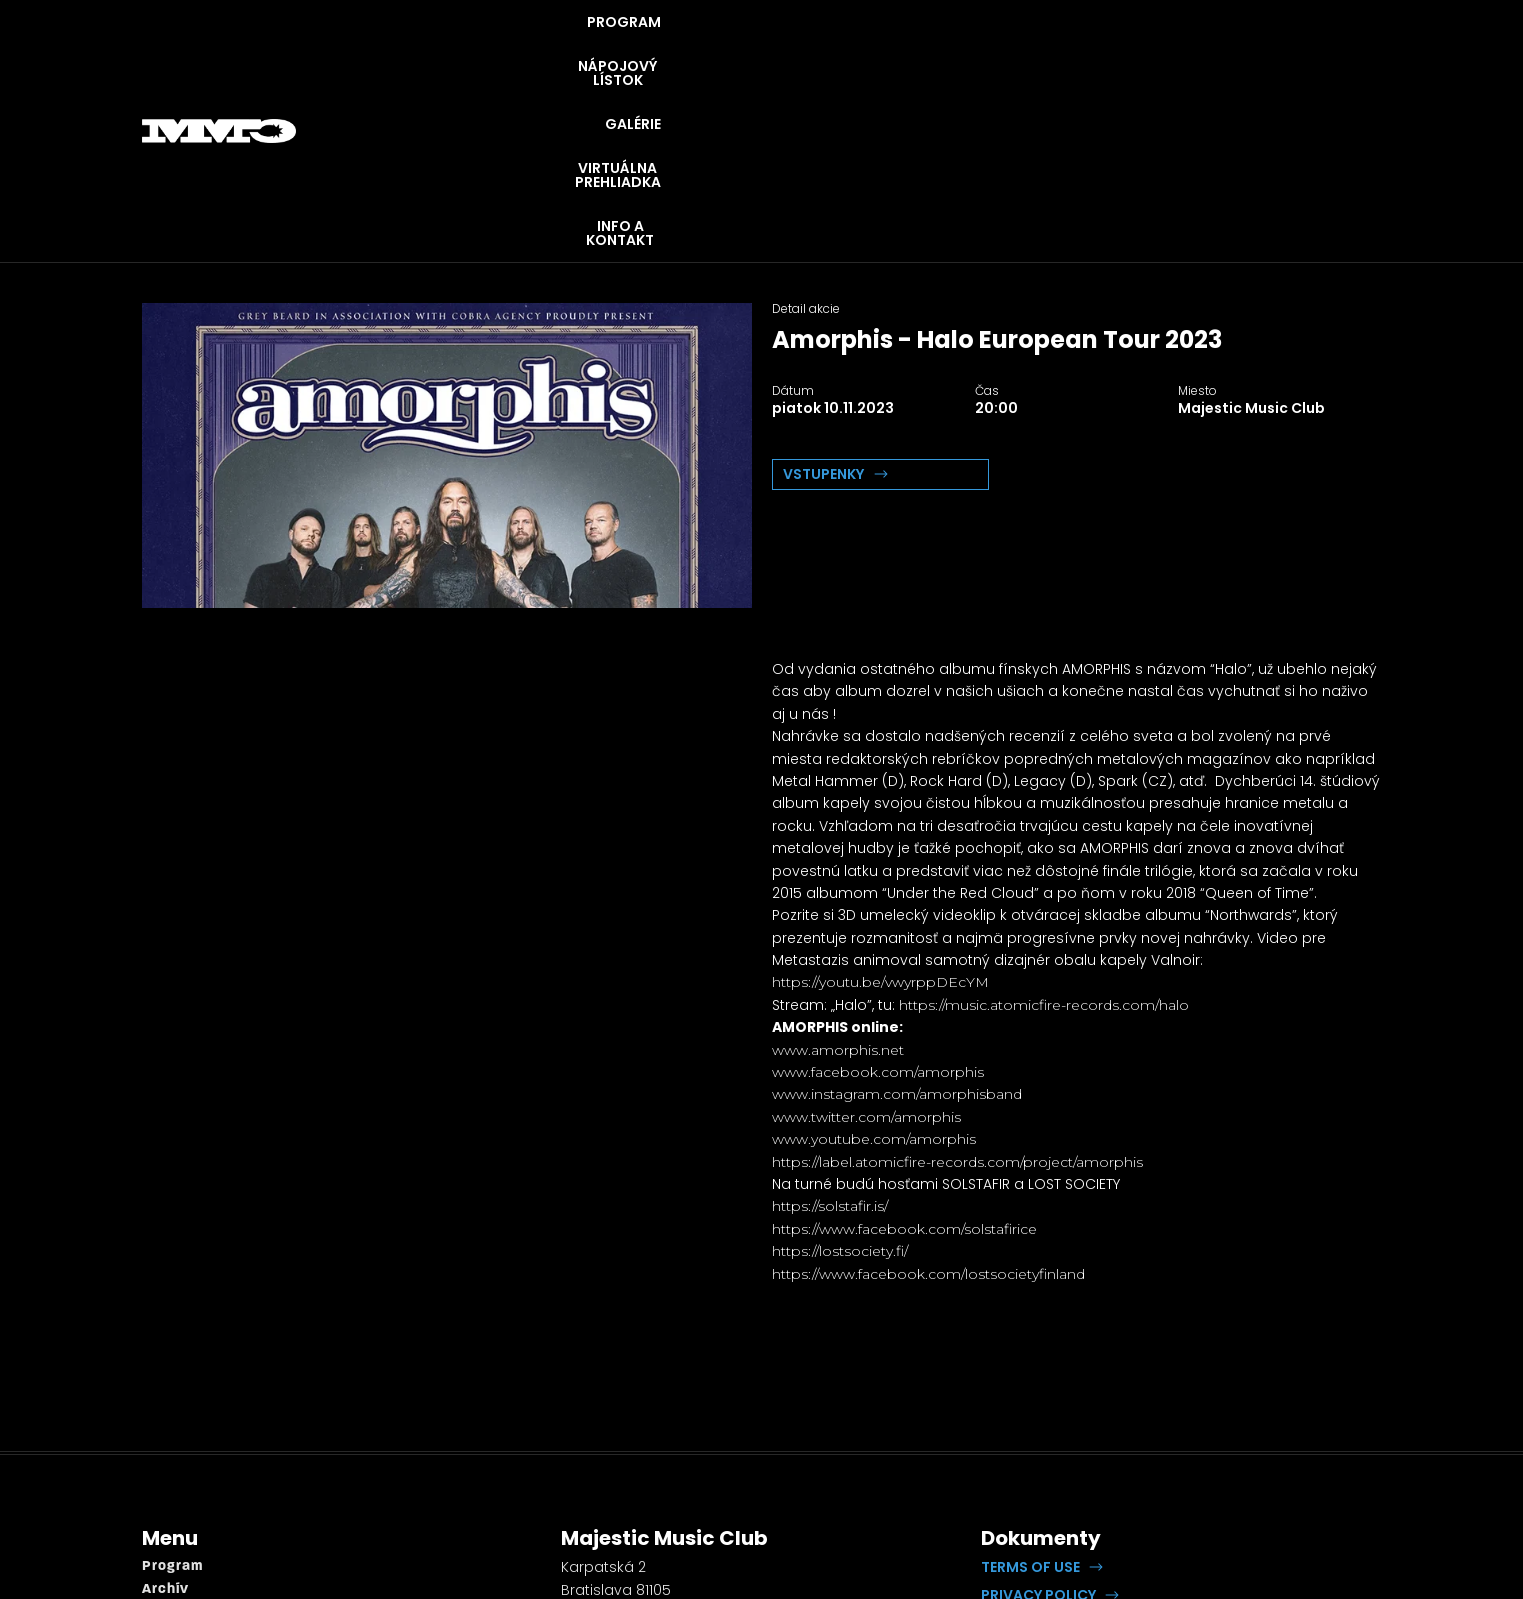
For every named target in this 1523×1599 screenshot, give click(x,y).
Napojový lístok (199, 1449)
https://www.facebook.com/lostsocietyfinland (928, 1112)
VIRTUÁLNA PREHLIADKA (1114, 50)
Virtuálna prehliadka (216, 1494)
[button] (1042, 1405)
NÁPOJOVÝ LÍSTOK (818, 50)
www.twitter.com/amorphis (866, 955)
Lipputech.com (1215, 1460)
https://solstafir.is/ (830, 1044)
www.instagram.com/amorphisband (897, 932)
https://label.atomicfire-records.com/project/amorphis (957, 1000)
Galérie (168, 1472)
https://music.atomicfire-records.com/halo (1044, 843)
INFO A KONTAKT (1302, 50)
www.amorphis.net (838, 888)
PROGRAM (670, 50)
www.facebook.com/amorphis (878, 910)
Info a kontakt (193, 1516)
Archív (165, 1427)
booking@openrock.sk (642, 1501)
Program (172, 1404)
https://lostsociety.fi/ (840, 1089)
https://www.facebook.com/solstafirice (904, 1067)
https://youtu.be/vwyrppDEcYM (880, 820)
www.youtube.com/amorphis (874, 977)
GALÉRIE (957, 50)
